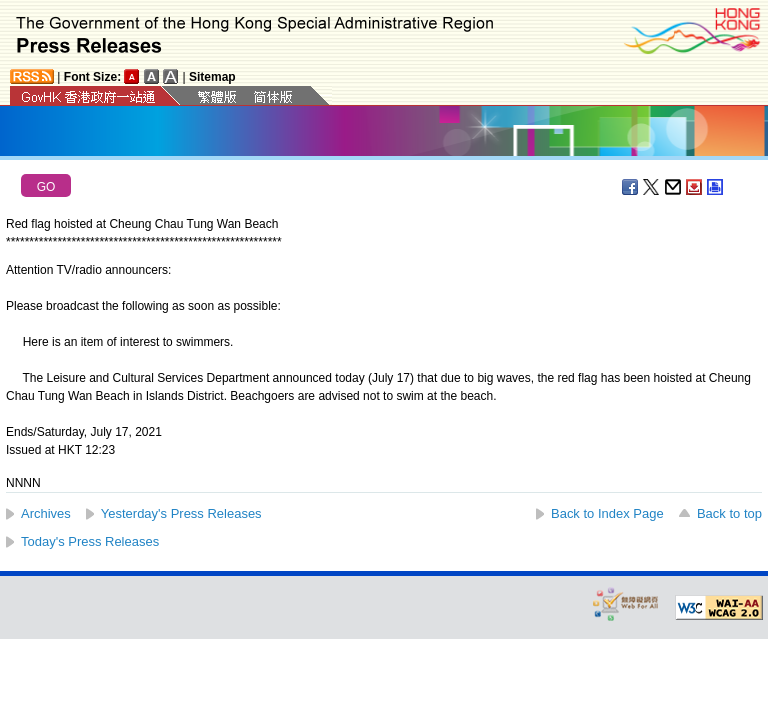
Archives (46, 513)
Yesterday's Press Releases (181, 513)
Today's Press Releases (90, 541)
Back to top (729, 513)
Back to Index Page (607, 513)
